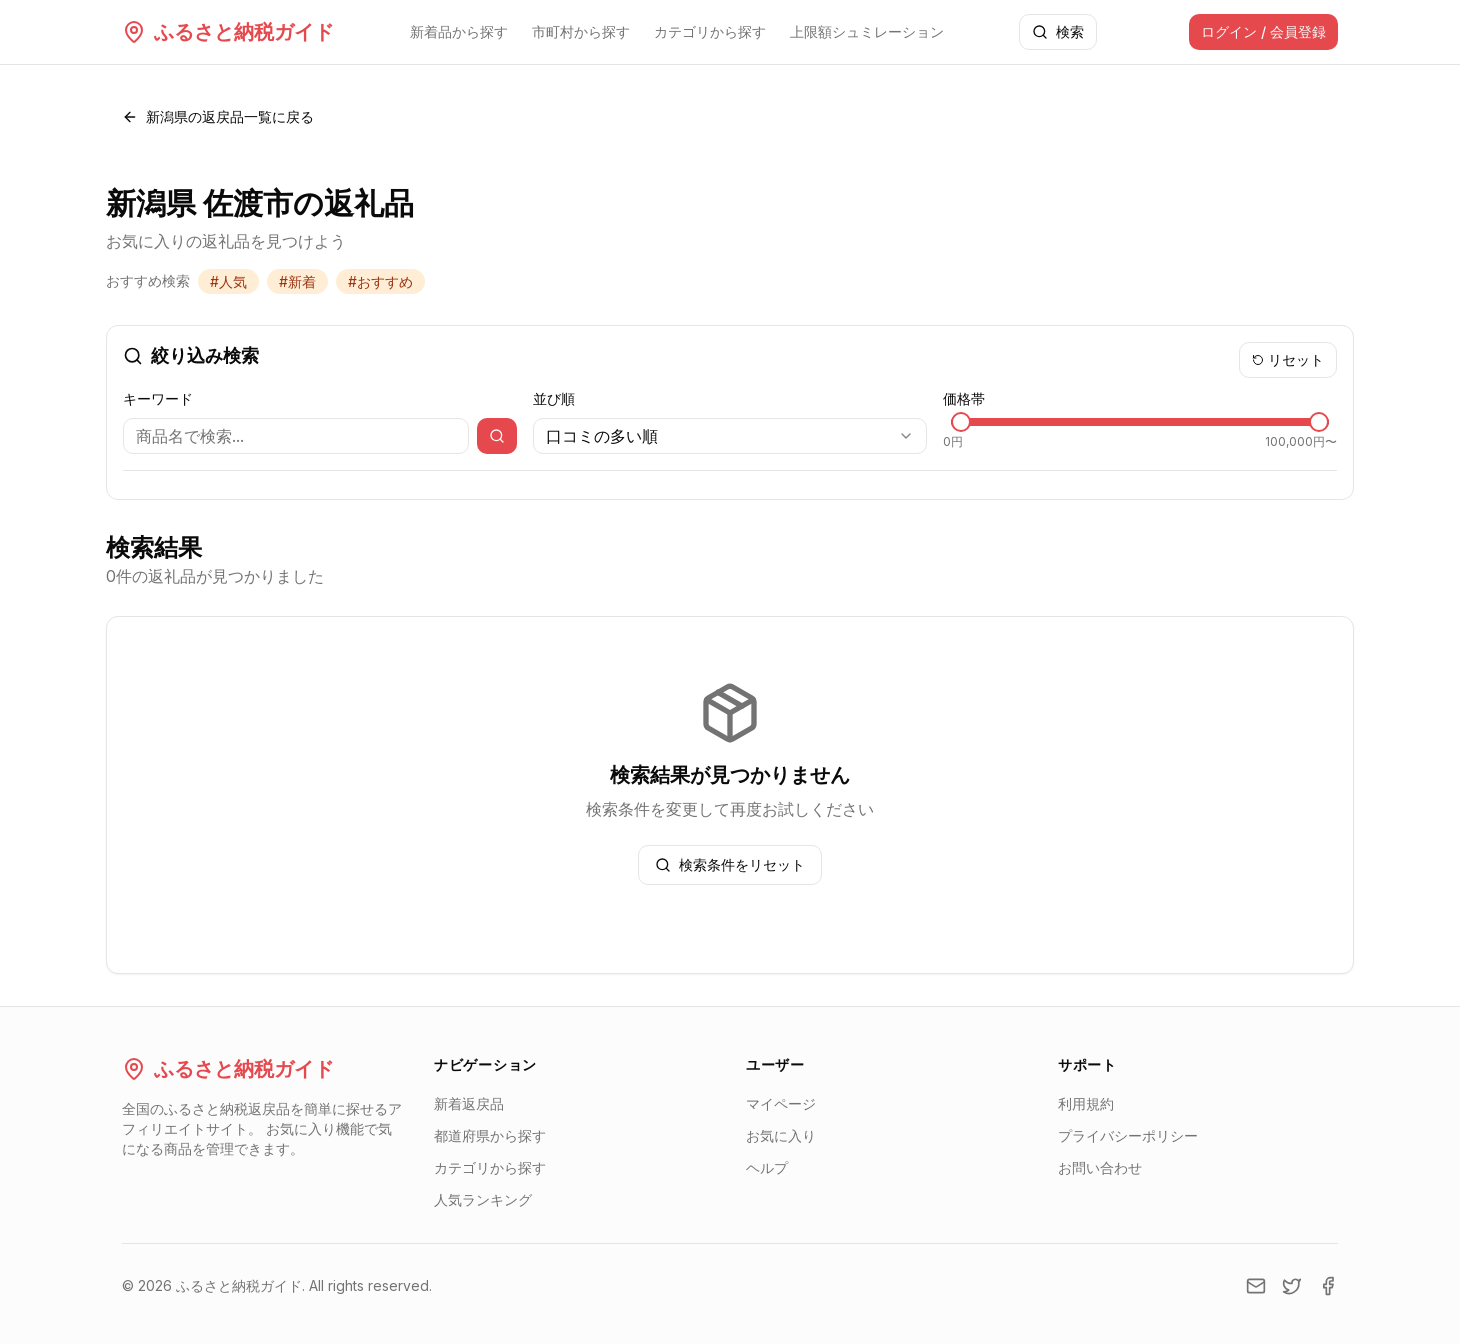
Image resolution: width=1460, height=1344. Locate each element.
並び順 (554, 398)
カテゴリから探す (710, 31)
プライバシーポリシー (1128, 1135)
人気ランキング (483, 1199)
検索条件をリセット (730, 864)
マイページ (781, 1103)
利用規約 (1086, 1103)
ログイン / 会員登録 (1263, 31)
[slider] (961, 422)
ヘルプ (767, 1167)
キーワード (158, 398)
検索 (1058, 31)
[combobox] (730, 436)
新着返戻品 (469, 1103)
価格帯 (964, 398)
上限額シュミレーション (867, 31)
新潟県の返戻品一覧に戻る (218, 116)
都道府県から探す (490, 1135)
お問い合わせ (1100, 1167)
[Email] (1256, 1286)
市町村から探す (581, 31)
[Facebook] (1328, 1286)
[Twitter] (1292, 1286)
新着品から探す (459, 31)
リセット (1288, 359)
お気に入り (781, 1135)
